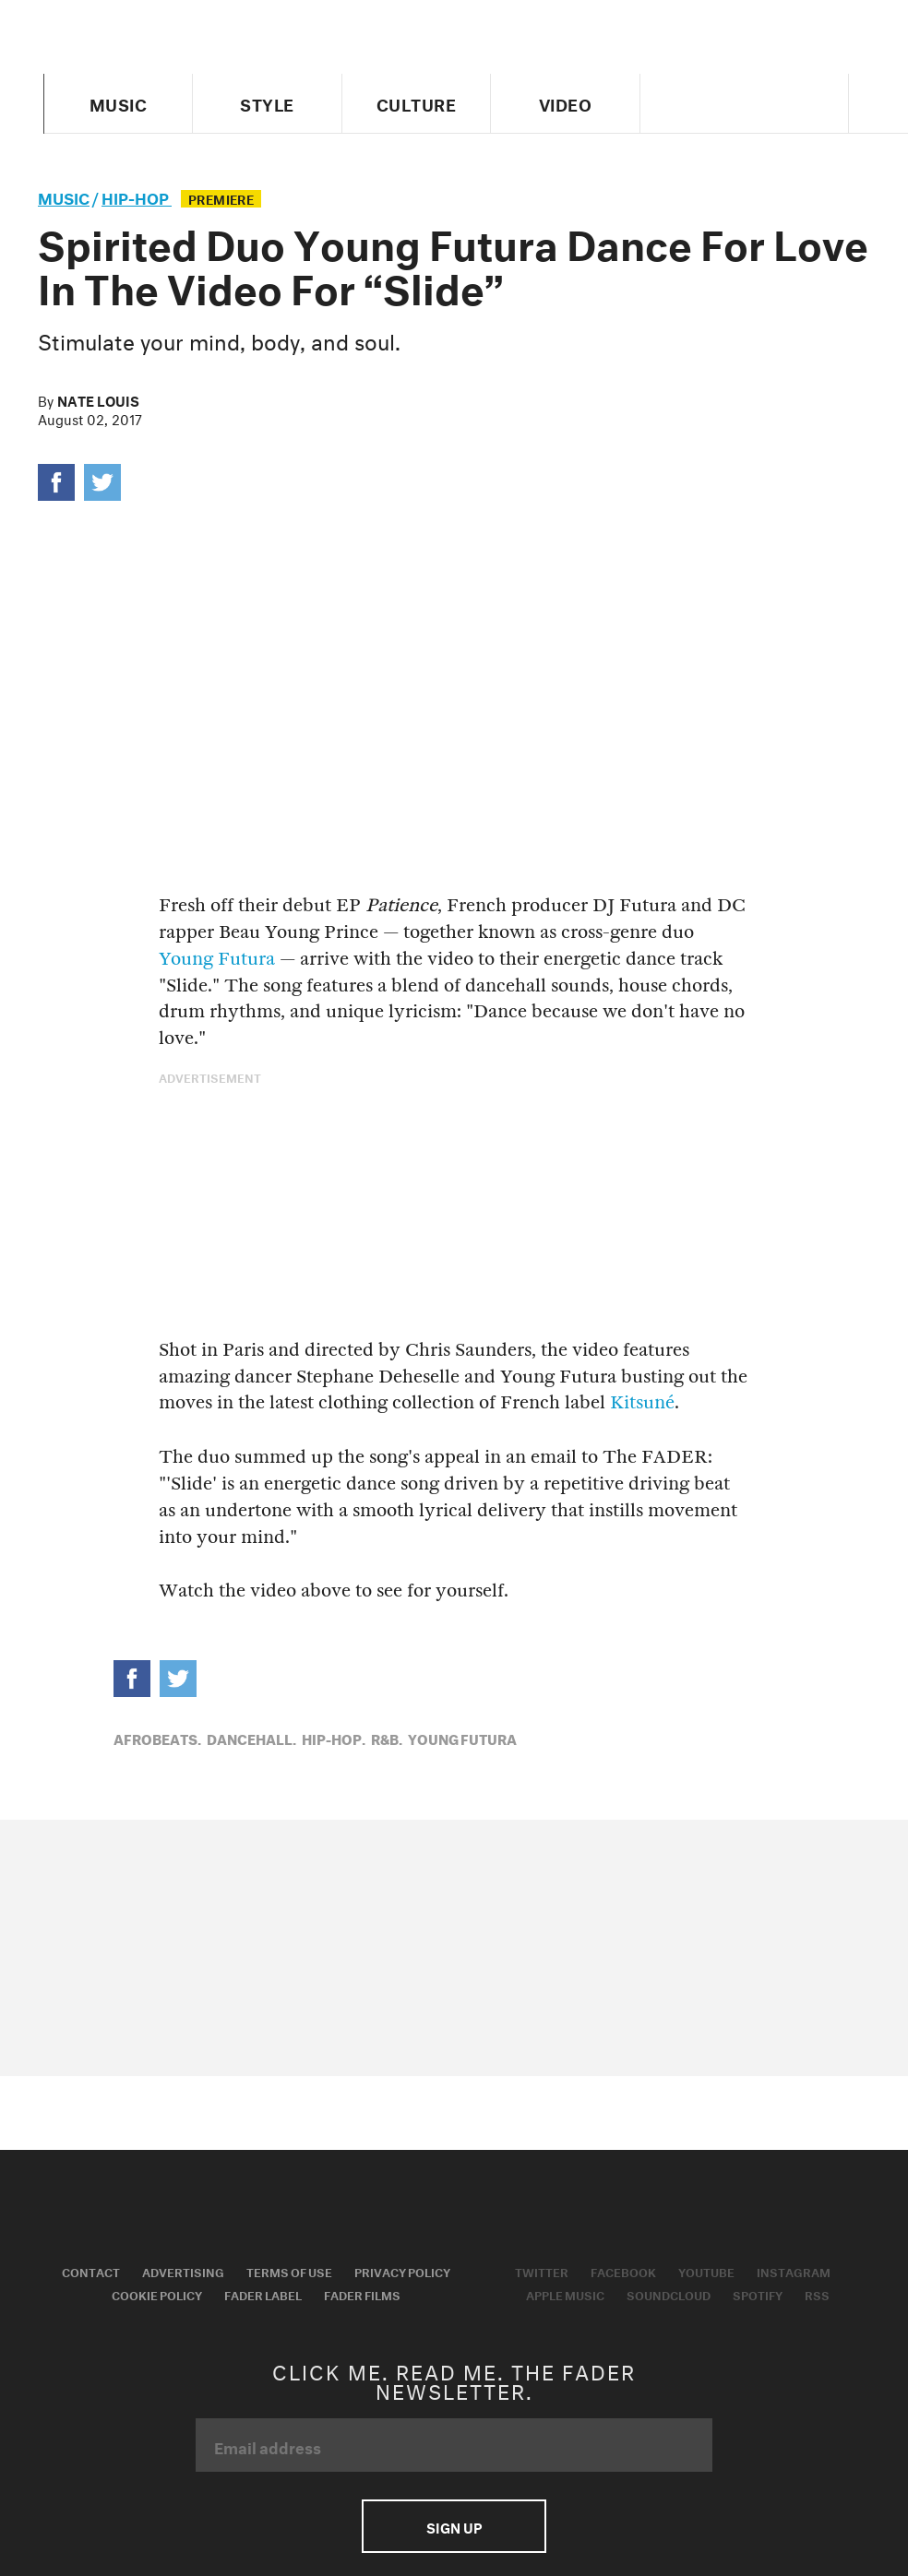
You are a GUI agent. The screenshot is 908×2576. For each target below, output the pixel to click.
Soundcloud (669, 2294)
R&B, (386, 1737)
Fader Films (362, 2294)
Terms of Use (289, 2270)
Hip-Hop (137, 196)
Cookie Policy (157, 2294)
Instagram (793, 2270)
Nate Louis (98, 399)
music (64, 196)
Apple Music (565, 2294)
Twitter (541, 2270)
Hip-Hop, (333, 1737)
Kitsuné (642, 1402)
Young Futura (217, 958)
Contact (91, 2270)
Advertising (183, 2270)
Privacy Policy (402, 2270)
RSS (817, 2294)
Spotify (758, 2294)
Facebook (623, 2270)
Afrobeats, (157, 1737)
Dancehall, (251, 1737)
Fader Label (263, 2294)
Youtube (706, 2270)
